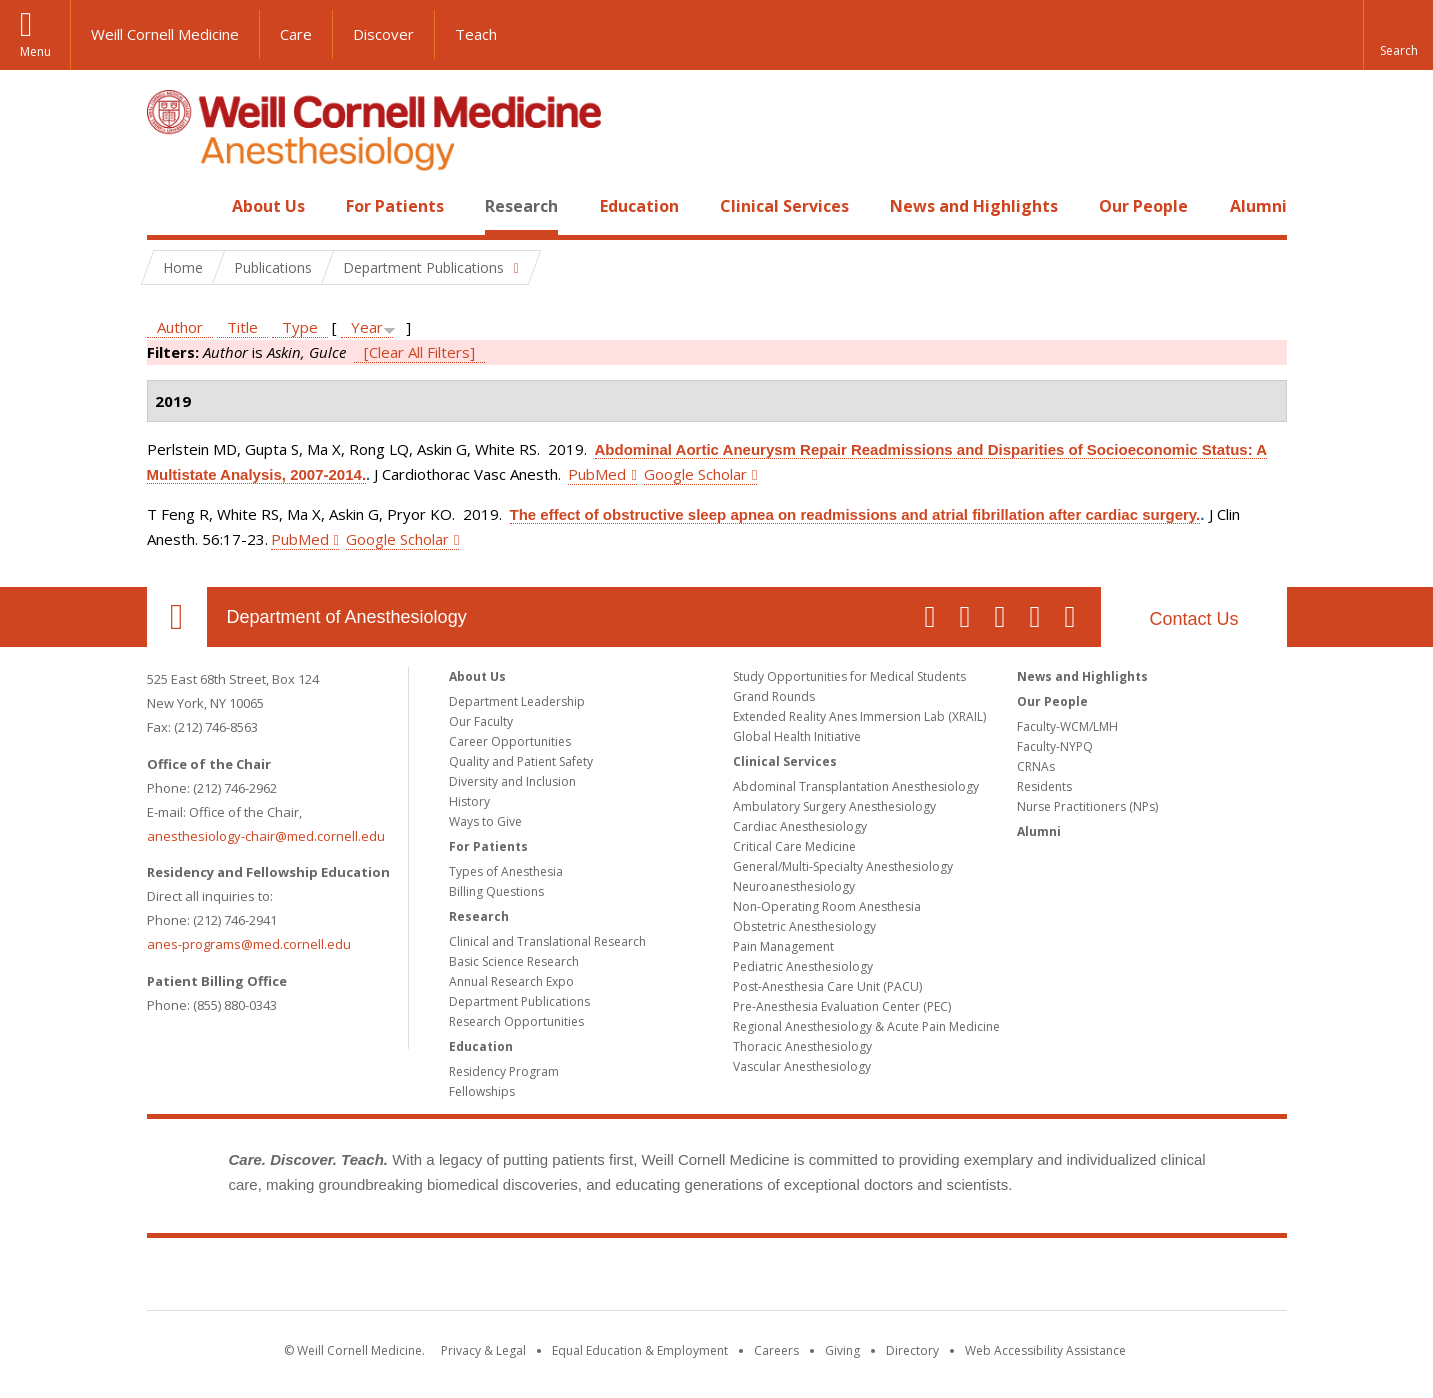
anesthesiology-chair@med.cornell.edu (266, 836)
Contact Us (1193, 619)
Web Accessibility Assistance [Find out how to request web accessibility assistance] (1045, 1350)
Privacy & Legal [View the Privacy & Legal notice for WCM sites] (483, 1350)
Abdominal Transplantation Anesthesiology (856, 786)
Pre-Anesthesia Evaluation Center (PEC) (842, 1006)
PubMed (597, 474)
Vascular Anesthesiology (802, 1066)
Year (367, 327)
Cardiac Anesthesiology (800, 826)
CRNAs (1036, 766)
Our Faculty (481, 721)
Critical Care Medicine (794, 846)
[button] (1398, 35)
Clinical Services (784, 206)
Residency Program (504, 1071)
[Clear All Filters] (419, 352)
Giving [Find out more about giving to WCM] (842, 1350)
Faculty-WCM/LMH (1067, 726)
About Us (268, 206)
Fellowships (482, 1091)
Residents (1044, 786)
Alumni (1258, 206)
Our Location (177, 617)
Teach (476, 34)
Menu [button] (35, 51)
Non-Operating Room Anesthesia (827, 906)
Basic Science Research (514, 961)
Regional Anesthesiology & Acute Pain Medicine (866, 1026)
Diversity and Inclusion (512, 781)
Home (169, 206)
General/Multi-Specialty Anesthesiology (843, 866)
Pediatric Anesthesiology (803, 966)
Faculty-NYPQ (1055, 746)
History (469, 801)
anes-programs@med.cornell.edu (249, 944)
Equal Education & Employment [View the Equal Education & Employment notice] (640, 1350)
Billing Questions (496, 891)
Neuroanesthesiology (794, 886)
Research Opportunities (516, 1021)
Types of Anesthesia (506, 871)
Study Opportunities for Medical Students (849, 676)
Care (296, 34)
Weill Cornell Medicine (165, 34)
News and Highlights (974, 206)
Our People (1143, 206)
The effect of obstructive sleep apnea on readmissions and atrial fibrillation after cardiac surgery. (855, 514)
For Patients (395, 206)
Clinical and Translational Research (547, 941)
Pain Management (783, 946)
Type (300, 327)
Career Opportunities (510, 741)
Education (639, 206)
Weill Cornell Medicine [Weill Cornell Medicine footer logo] (717, 1278)
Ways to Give (485, 821)
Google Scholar (695, 474)
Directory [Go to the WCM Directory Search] (912, 1350)
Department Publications (519, 1001)
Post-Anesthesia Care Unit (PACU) (827, 986)
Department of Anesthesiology (347, 617)
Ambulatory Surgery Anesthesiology (834, 806)
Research (521, 206)
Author (180, 327)
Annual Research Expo (511, 981)
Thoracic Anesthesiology (802, 1046)
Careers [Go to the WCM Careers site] (776, 1350)
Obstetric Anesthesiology (804, 926)
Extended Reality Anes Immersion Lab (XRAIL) (859, 716)
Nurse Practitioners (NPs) (1087, 806)
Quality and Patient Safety (521, 761)
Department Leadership (517, 701)
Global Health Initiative (797, 736)
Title (242, 327)
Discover (383, 34)
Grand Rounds (774, 696)
